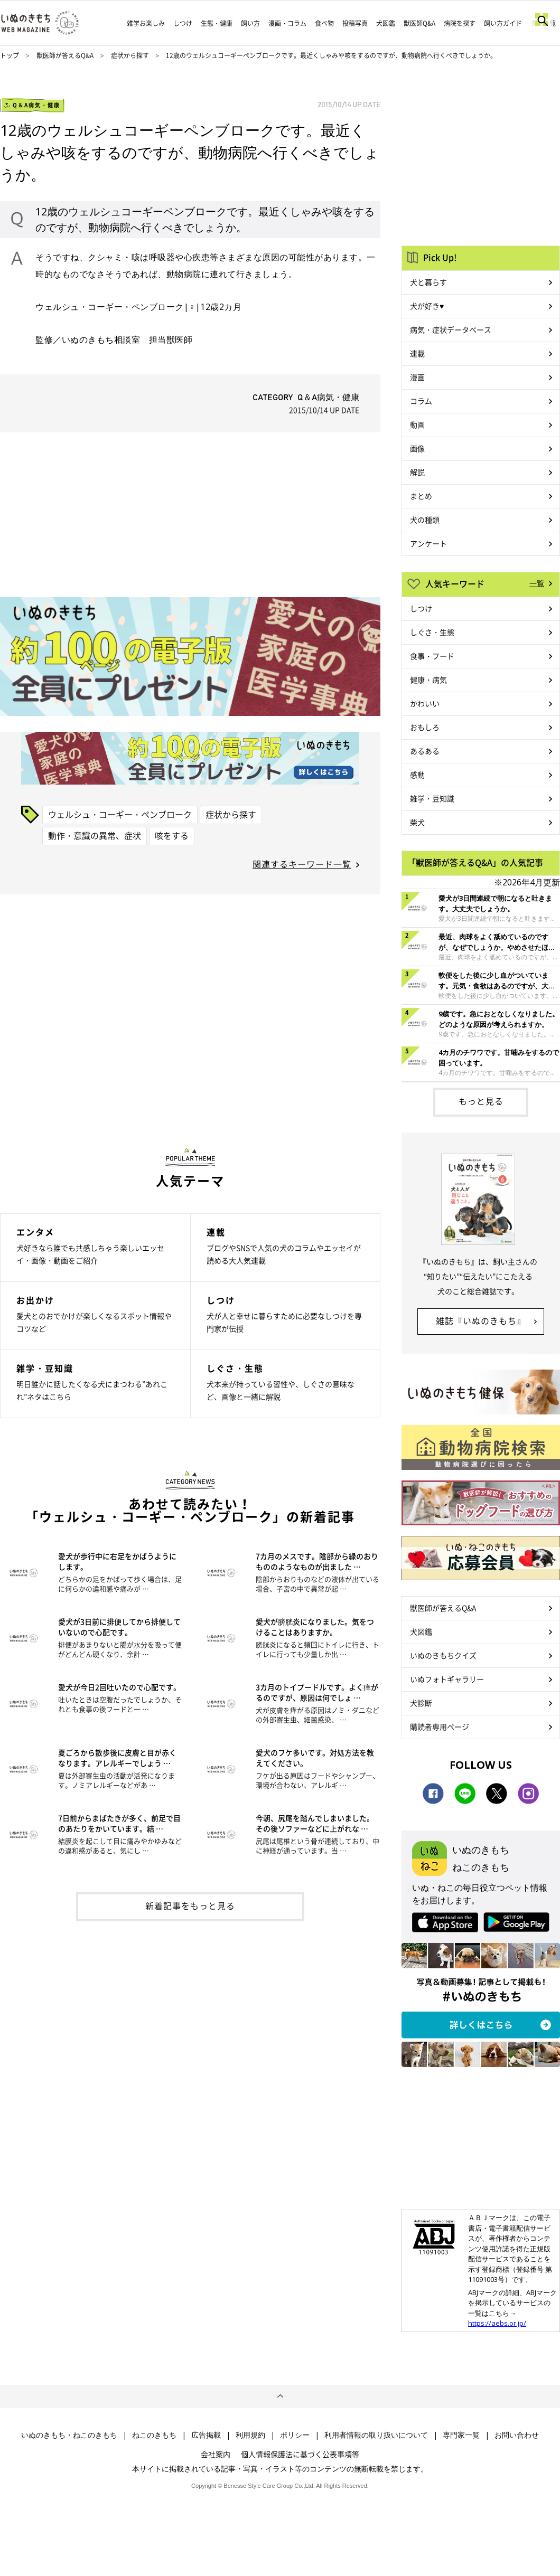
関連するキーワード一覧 (302, 863)
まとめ (421, 495)
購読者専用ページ (439, 1726)
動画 (417, 424)
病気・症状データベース (450, 329)
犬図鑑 (385, 23)
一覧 (536, 583)
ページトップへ (280, 2396)
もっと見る (481, 1100)
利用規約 (250, 2435)
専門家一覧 (461, 2435)
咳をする (172, 835)
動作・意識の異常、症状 (94, 835)
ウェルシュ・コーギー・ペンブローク (120, 814)
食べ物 (324, 23)
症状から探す (131, 55)
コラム (421, 400)
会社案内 (215, 2454)
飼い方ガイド (503, 23)
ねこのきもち (154, 2435)
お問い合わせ (516, 2435)
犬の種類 (425, 519)
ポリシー (295, 2435)
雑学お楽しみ (146, 23)
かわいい (425, 703)
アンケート (428, 543)
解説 (417, 472)
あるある (425, 751)
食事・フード (432, 655)
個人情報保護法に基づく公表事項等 (300, 2454)
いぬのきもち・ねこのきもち (69, 2435)
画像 (417, 448)
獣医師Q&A (419, 23)
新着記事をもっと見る (190, 1905)
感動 (417, 774)
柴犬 (417, 822)
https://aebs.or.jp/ (497, 2323)
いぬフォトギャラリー (447, 1679)
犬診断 (421, 1702)
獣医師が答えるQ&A (65, 55)
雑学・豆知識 (432, 798)
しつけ (182, 23)
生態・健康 (216, 23)
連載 (417, 353)
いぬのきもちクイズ (443, 1655)
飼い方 (250, 23)
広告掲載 (206, 2435)
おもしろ (425, 727)
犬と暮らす (428, 282)
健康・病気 (428, 679)
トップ (9, 55)
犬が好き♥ (427, 305)
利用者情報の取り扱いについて (376, 2435)
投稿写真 (355, 23)
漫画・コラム (287, 23)
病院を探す (459, 23)
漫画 (417, 377)
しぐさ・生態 (432, 632)
